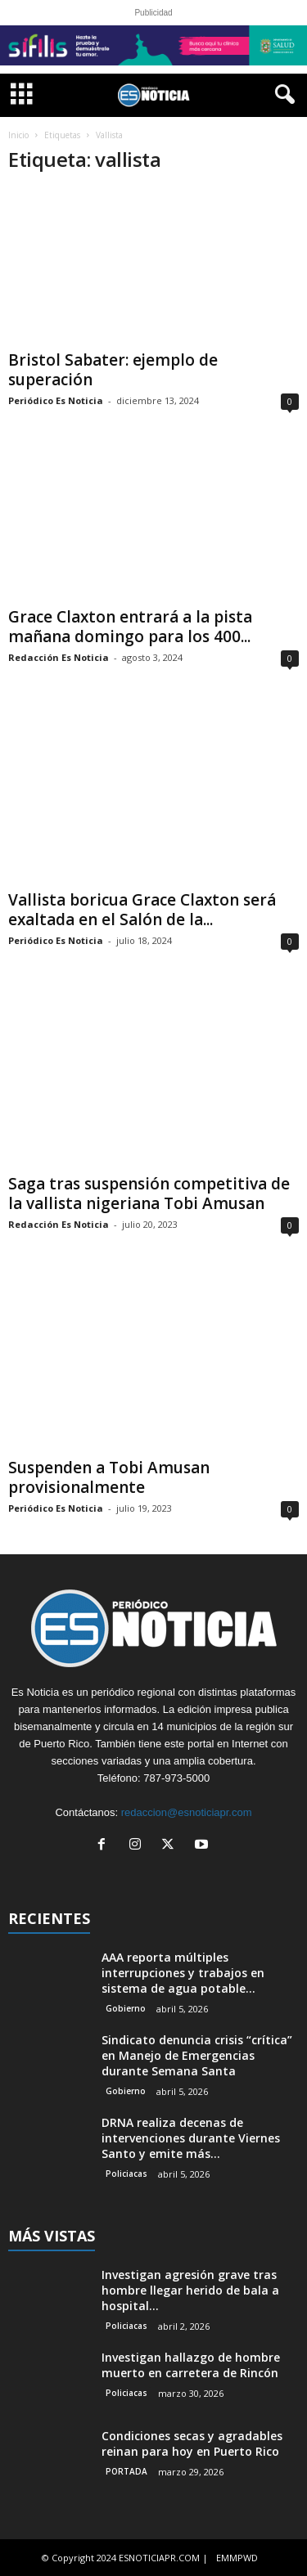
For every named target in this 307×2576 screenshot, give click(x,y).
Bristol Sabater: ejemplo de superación (113, 369)
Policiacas (126, 2173)
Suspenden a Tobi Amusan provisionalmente (109, 1477)
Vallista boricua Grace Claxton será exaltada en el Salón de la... (142, 909)
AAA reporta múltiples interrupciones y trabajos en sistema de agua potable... (183, 1972)
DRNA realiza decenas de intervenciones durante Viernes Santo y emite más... (191, 2138)
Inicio (18, 135)
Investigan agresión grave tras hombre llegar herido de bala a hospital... (190, 2290)
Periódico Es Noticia (55, 400)
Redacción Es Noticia (58, 657)
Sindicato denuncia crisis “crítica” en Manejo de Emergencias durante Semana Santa (197, 2055)
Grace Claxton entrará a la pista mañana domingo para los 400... (130, 626)
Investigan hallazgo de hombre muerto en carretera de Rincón (191, 2364)
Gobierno (126, 2008)
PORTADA (126, 2471)
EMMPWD (237, 2557)
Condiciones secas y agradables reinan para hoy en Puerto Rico (192, 2443)
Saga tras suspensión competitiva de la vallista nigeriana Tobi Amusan (149, 1193)
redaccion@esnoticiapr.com (186, 1812)
